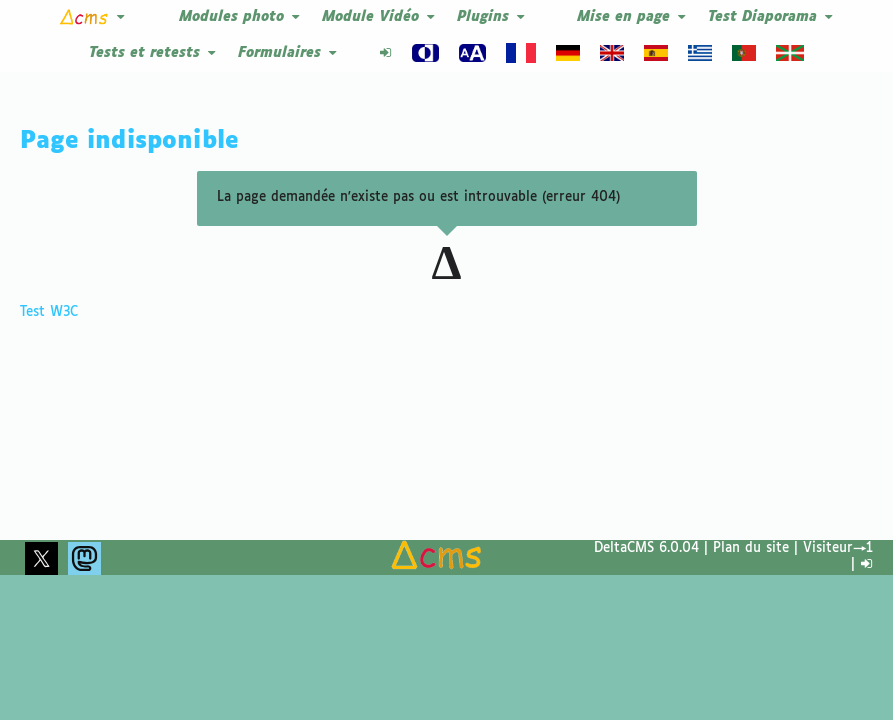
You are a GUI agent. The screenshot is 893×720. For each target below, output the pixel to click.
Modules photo (240, 17)
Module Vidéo (379, 17)
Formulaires (288, 53)
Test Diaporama (771, 17)
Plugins (492, 17)
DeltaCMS (624, 548)
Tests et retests (153, 53)
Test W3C (49, 276)
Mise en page (632, 17)
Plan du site (751, 548)
